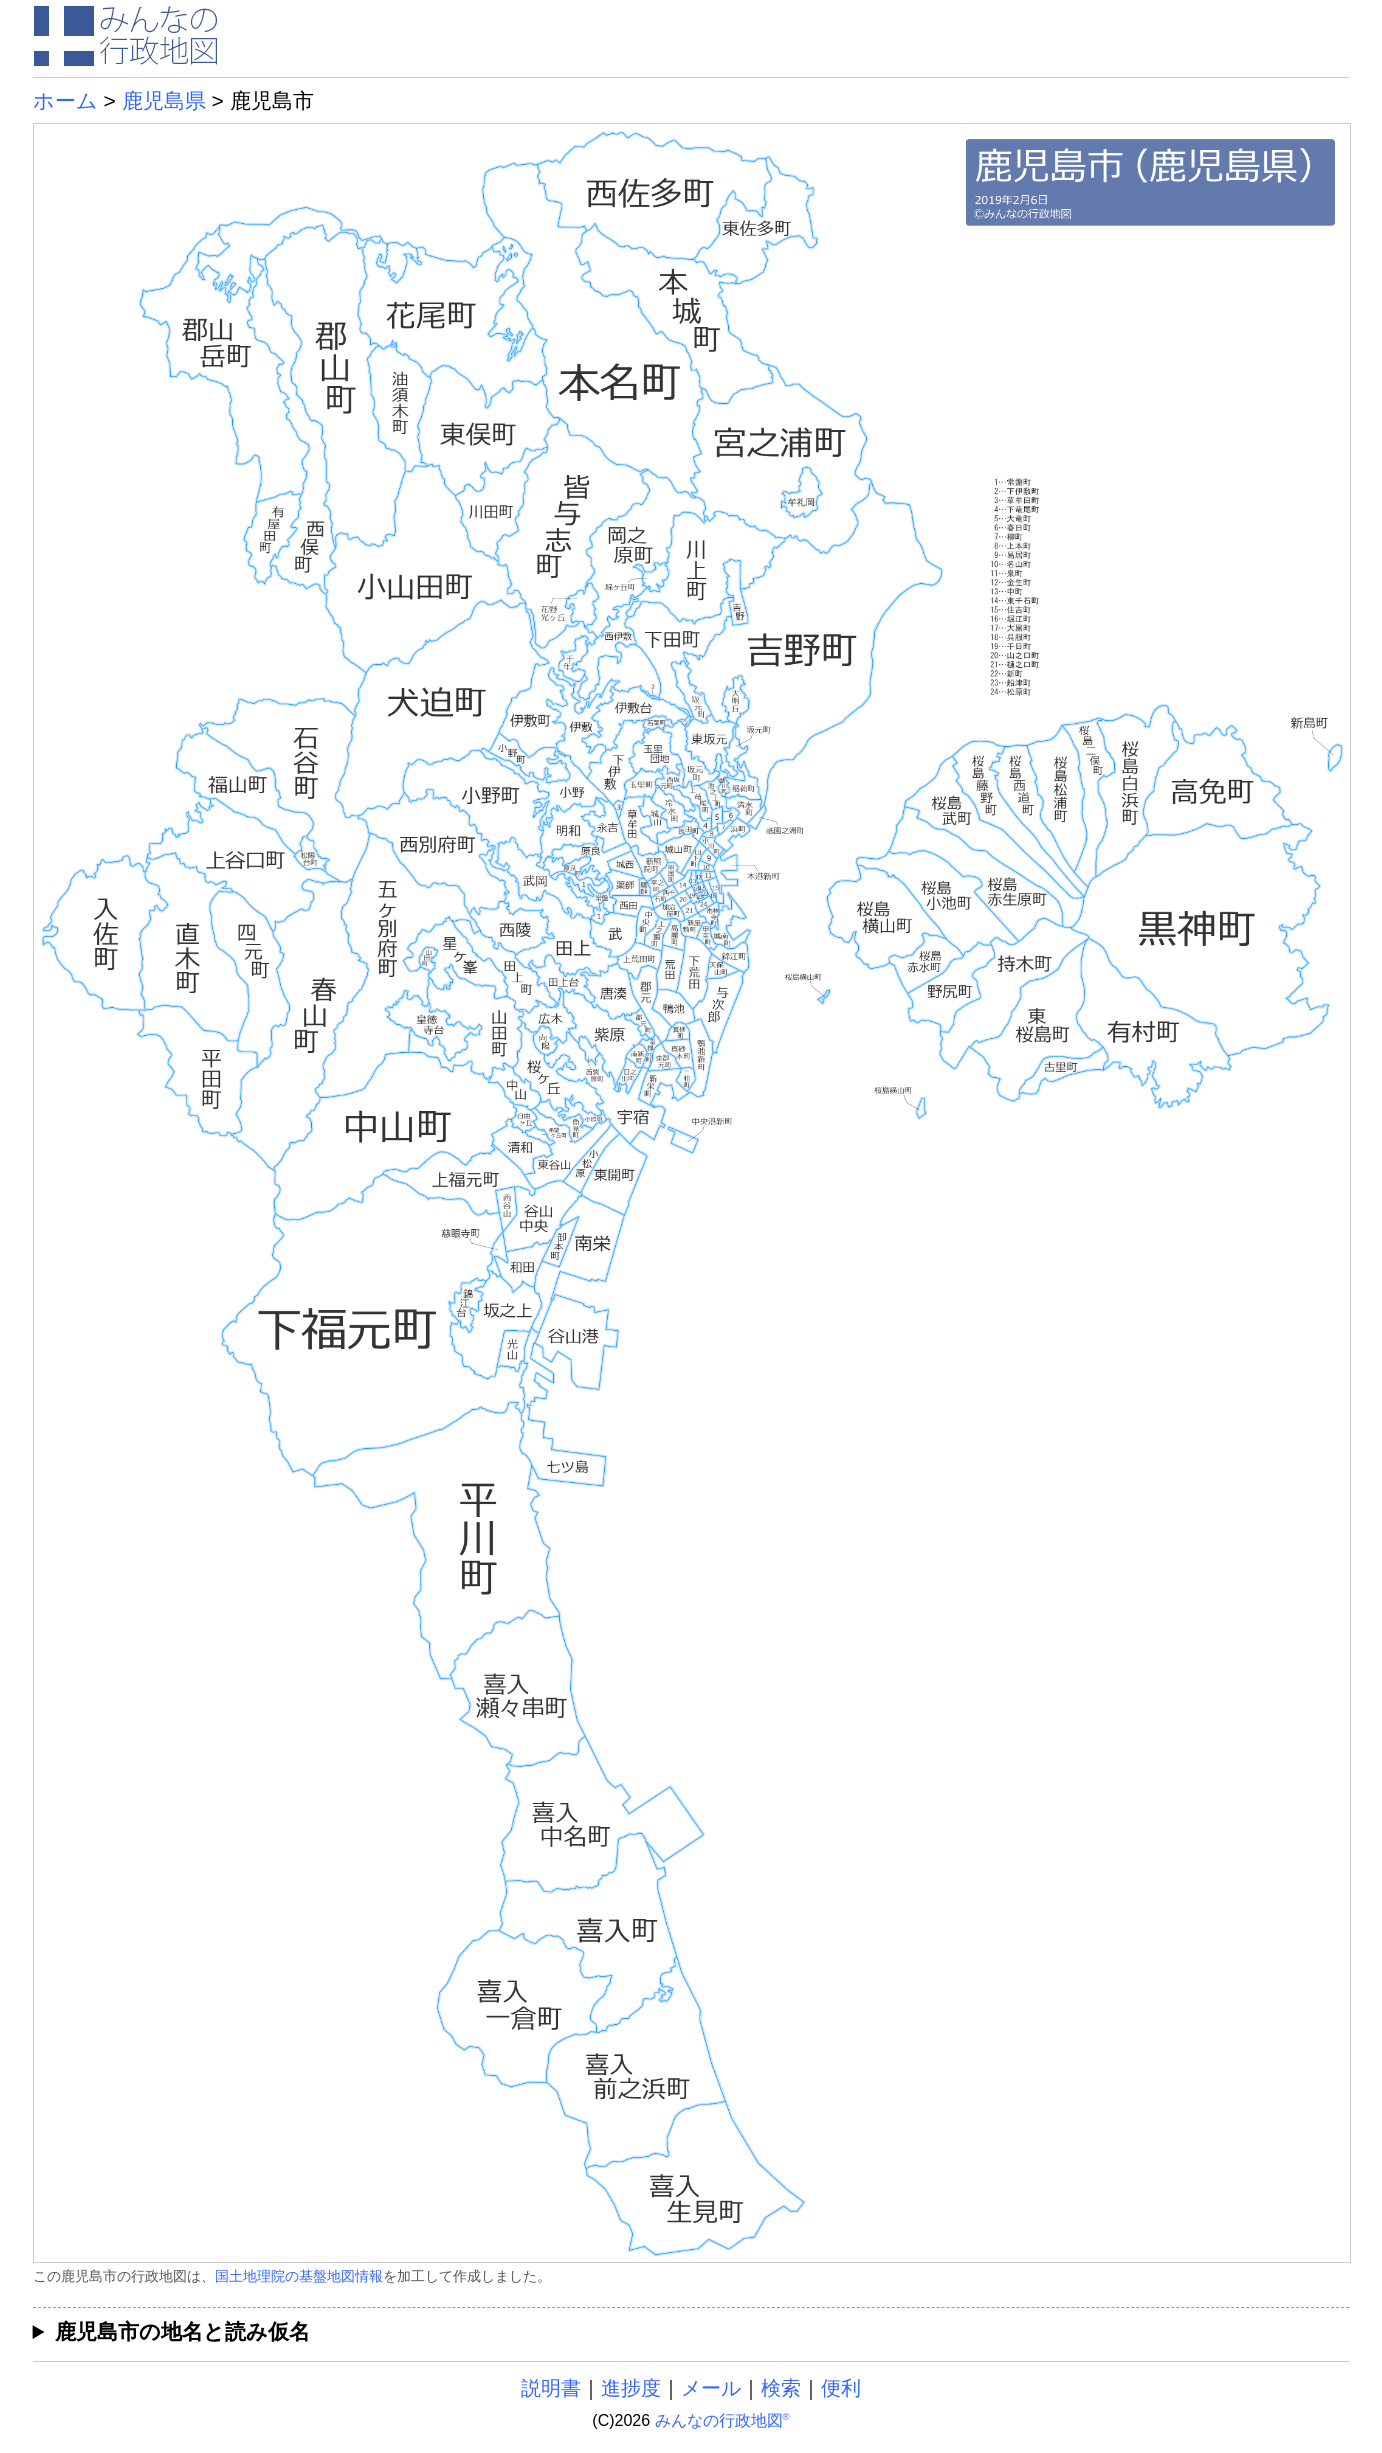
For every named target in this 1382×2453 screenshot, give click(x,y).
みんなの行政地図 (722, 2420)
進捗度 (631, 2388)
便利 (841, 2388)
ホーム (65, 100)
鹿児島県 (164, 100)
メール (711, 2388)
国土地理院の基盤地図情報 (299, 2276)
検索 (781, 2388)
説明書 (551, 2388)
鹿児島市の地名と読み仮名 (182, 2331)
